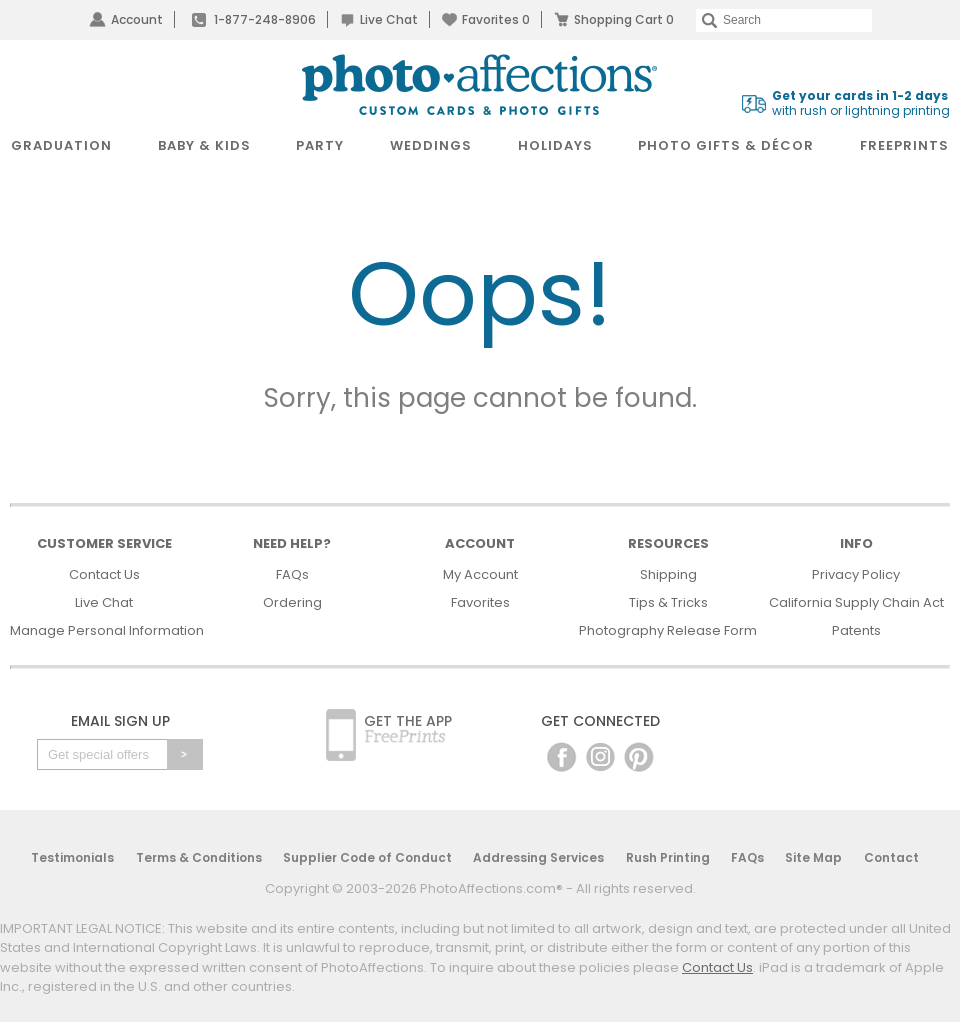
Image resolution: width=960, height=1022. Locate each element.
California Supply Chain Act (856, 602)
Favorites (496, 19)
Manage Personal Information (107, 630)
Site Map (813, 857)
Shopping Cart (624, 19)
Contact (891, 857)
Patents (856, 630)
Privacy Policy (856, 574)
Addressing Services (538, 857)
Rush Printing (668, 857)
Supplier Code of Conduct (367, 857)
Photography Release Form (668, 630)
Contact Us (104, 574)
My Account (480, 574)
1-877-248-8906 (265, 19)
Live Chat (389, 19)
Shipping (668, 574)
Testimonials (72, 857)
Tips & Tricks (668, 602)
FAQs (292, 574)
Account (137, 19)
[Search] (784, 20)
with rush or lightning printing (861, 103)
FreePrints (904, 145)
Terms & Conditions (199, 857)
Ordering (292, 602)
